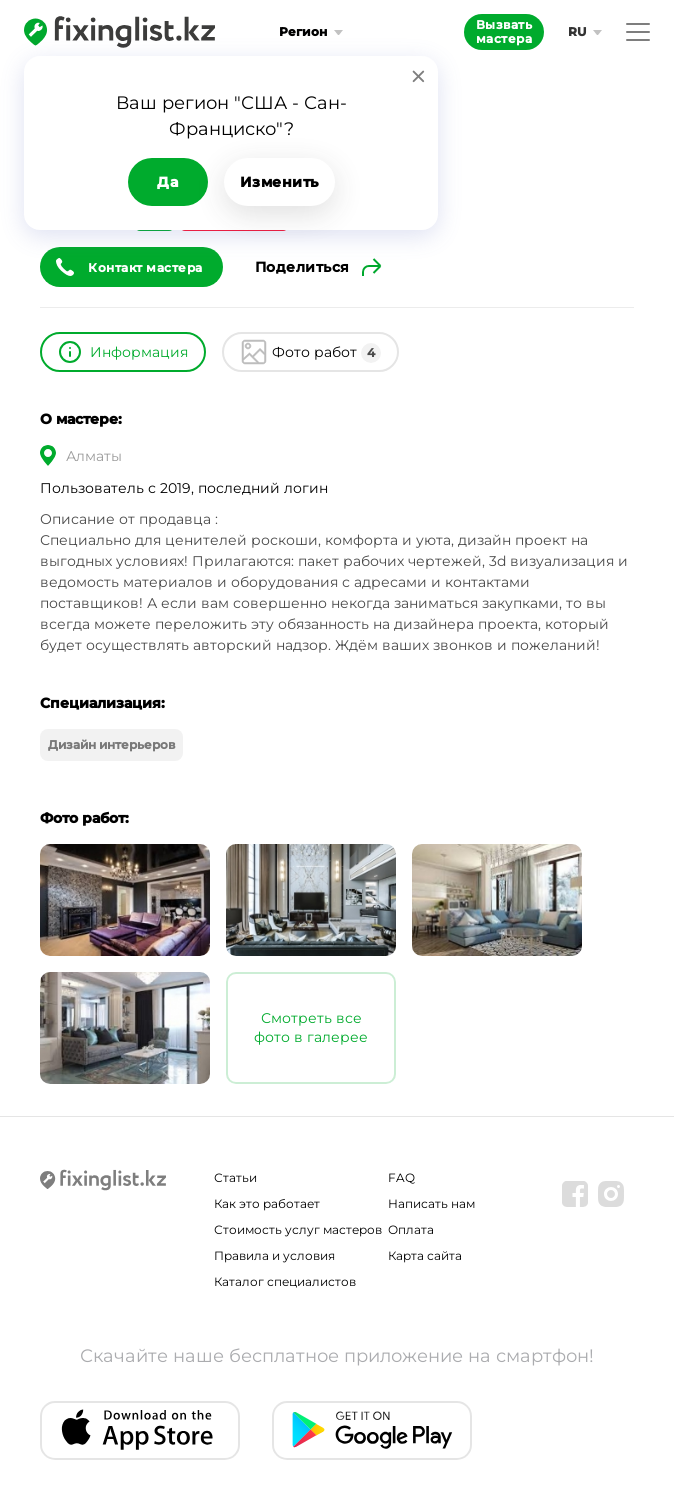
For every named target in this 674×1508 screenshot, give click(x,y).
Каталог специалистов (285, 1281)
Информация (139, 352)
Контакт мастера (145, 267)
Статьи (235, 1177)
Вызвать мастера (504, 31)
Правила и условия (274, 1255)
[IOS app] (140, 1430)
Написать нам (431, 1203)
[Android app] (372, 1430)
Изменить (279, 182)
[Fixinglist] (119, 32)
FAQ (401, 1177)
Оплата (411, 1229)
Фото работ (326, 353)
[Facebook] (575, 1194)
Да (167, 182)
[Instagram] (611, 1194)
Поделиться (302, 267)
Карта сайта (425, 1255)
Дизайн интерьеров (111, 744)
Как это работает (267, 1203)
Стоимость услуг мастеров (298, 1229)
